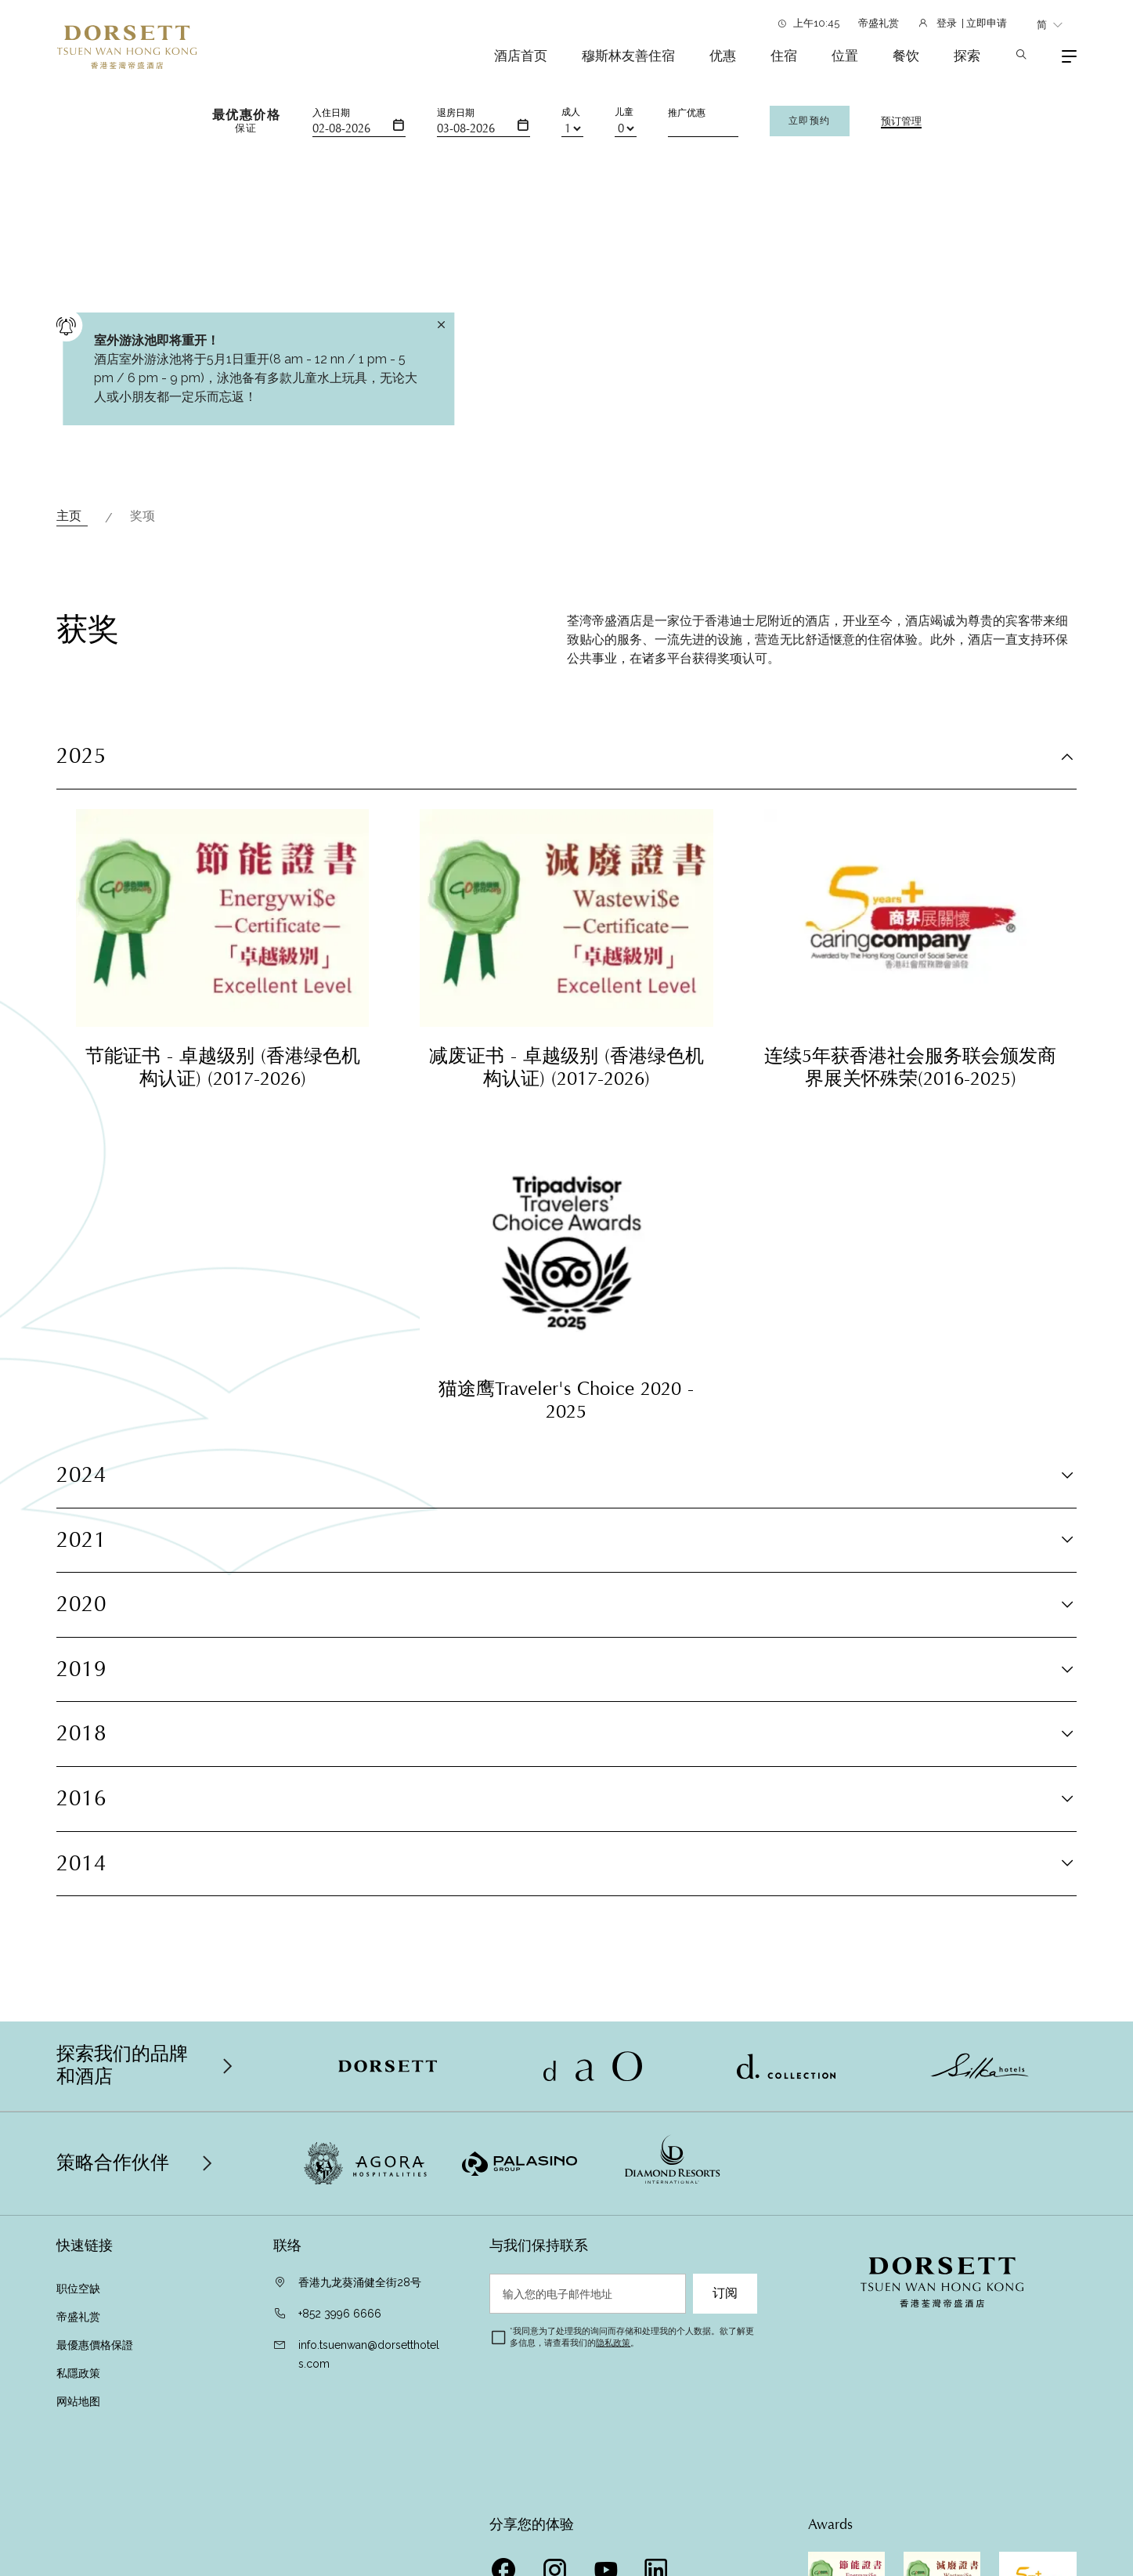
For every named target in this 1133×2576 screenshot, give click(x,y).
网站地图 (78, 2401)
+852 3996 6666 (339, 2313)
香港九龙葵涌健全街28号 (359, 2282)
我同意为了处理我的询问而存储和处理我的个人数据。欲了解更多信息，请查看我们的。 (632, 2336)
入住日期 (331, 112)
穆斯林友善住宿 (628, 55)
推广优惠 (686, 112)
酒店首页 (520, 55)
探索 (967, 55)
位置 (845, 55)
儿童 (624, 112)
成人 (570, 112)
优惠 (722, 55)
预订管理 (901, 121)
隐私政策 (613, 2343)
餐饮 (906, 55)
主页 (72, 515)
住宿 (783, 55)
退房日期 (455, 112)
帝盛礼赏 (878, 23)
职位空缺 (78, 2288)
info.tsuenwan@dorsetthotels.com (368, 2354)
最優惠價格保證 (96, 2345)
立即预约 (809, 120)
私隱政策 (79, 2373)
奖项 (144, 515)
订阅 (725, 2293)
